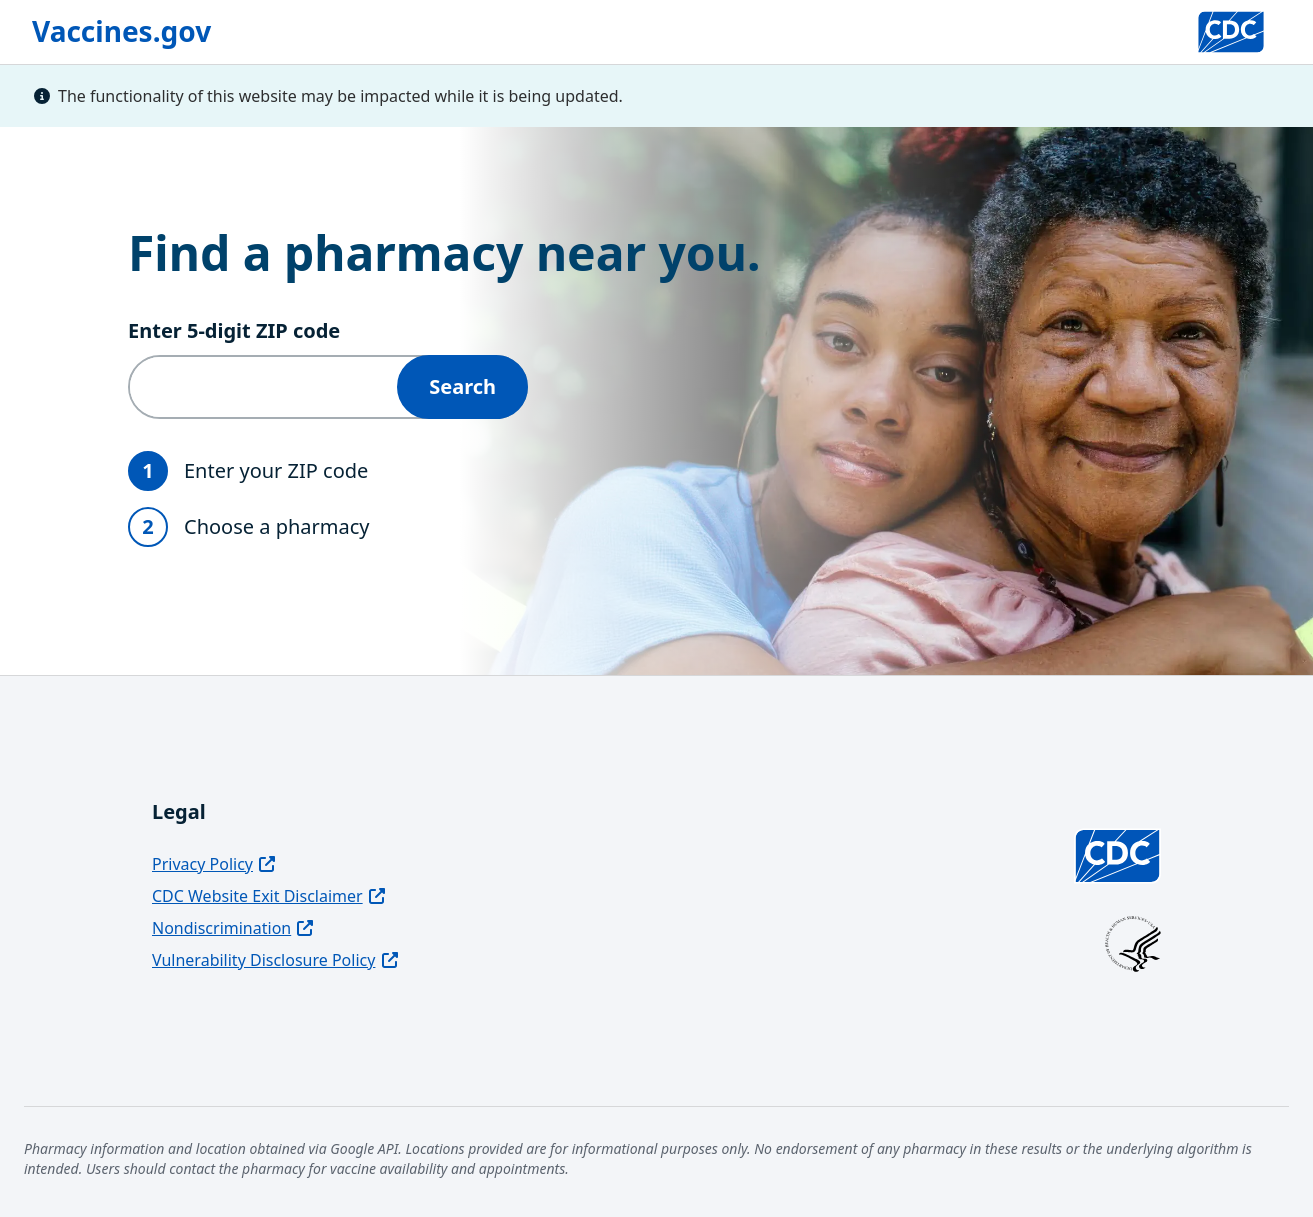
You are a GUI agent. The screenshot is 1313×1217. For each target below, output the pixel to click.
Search (462, 386)
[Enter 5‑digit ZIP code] (263, 387)
